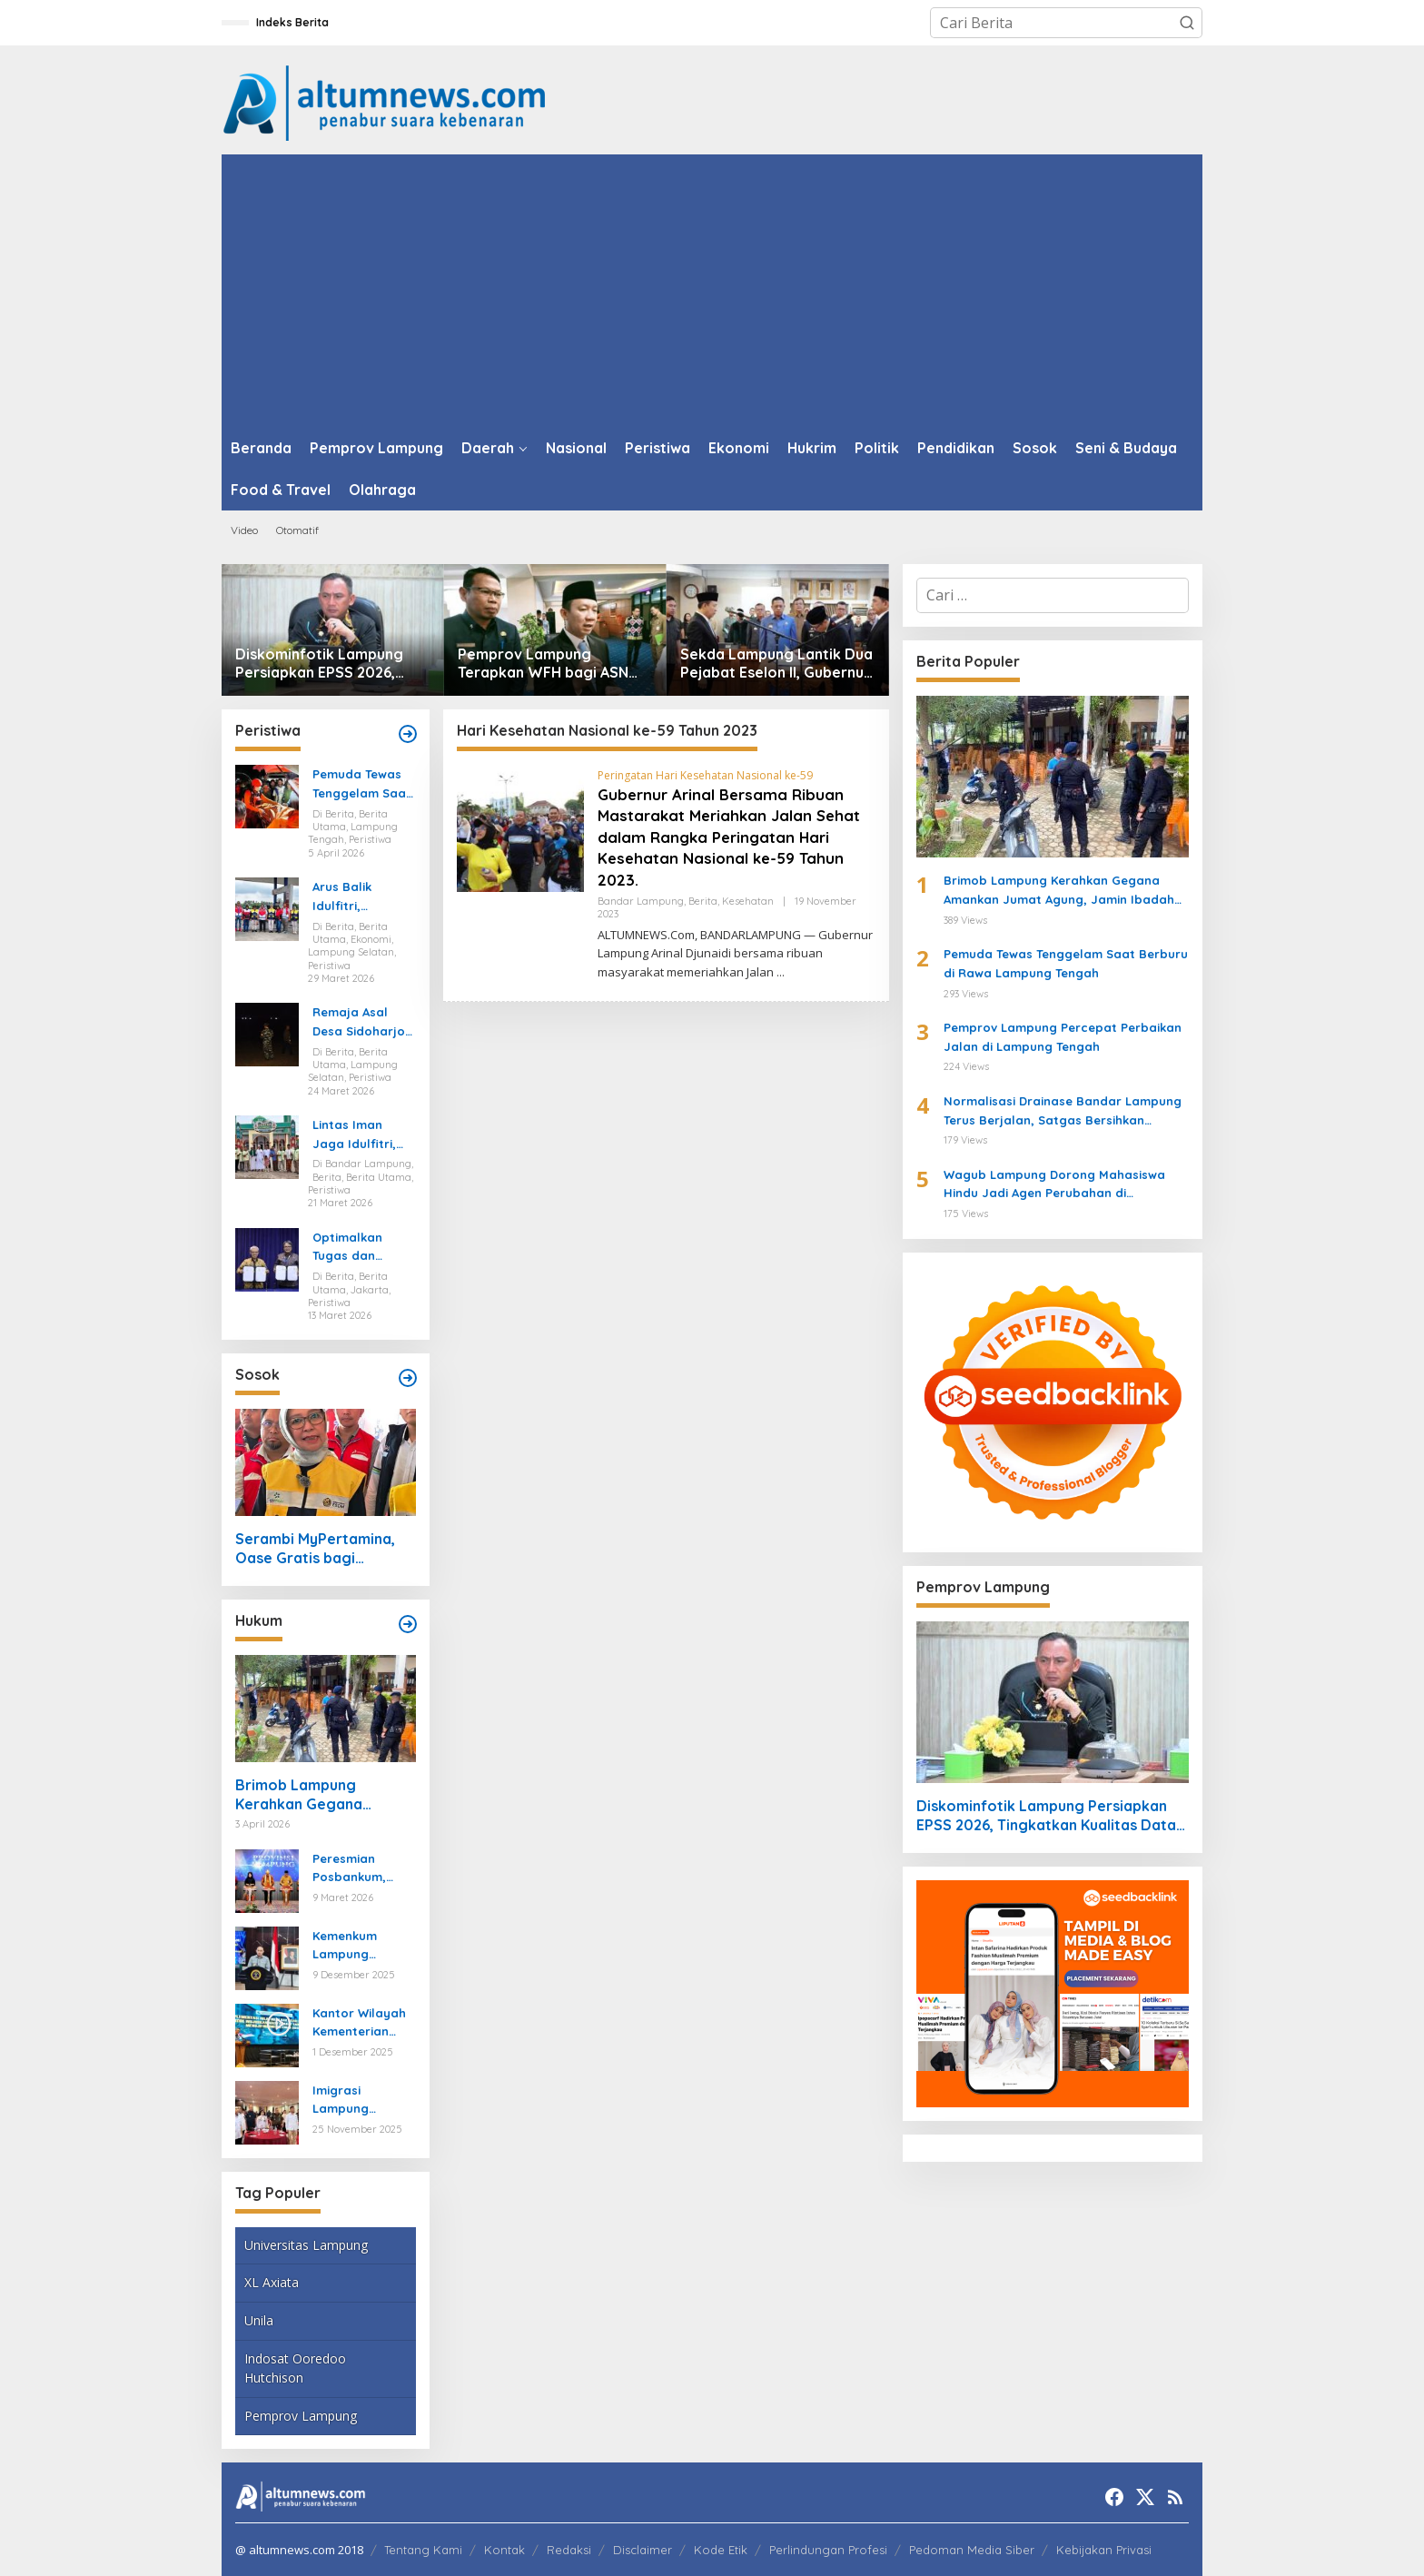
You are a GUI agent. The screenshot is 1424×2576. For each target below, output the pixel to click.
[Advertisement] (712, 290)
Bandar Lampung (641, 901)
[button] (1187, 22)
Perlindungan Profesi (828, 2549)
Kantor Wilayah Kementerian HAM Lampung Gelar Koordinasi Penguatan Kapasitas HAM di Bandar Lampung (363, 2024)
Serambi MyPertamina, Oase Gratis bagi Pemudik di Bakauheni (315, 1549)
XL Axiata (271, 2282)
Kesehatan (748, 901)
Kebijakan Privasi (1104, 2549)
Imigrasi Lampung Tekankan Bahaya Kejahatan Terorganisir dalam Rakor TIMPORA (351, 2101)
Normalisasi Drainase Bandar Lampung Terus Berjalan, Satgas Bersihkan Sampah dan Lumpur (1063, 1112)
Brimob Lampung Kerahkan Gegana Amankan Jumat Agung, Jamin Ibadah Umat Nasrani (317, 1795)
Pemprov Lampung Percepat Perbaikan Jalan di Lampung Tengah (1063, 1037)
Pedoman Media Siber (971, 2549)
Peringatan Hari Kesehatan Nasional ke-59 (705, 775)
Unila (258, 2320)
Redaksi (569, 2549)
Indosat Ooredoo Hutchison (295, 2368)
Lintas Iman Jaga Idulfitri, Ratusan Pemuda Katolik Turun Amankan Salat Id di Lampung (359, 1135)
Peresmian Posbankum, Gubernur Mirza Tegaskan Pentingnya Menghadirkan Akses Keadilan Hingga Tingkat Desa (359, 1869)
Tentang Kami (423, 2549)
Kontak (504, 2549)
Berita (702, 901)
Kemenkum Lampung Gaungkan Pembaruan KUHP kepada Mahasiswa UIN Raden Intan (357, 1946)
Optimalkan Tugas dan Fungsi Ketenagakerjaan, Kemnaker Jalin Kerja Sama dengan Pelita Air (363, 1248)
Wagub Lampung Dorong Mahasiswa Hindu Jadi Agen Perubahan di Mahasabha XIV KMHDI (1054, 1185)
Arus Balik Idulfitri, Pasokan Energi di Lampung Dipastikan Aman (362, 897)
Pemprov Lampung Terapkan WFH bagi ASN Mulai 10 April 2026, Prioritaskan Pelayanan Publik (543, 664)
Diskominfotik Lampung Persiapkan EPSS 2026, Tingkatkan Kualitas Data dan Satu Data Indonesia (324, 664)
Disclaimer (642, 2549)
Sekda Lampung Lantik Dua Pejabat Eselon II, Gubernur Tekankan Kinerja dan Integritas (776, 664)
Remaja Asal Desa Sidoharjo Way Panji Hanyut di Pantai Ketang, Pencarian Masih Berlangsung (363, 1023)
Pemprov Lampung (300, 2415)
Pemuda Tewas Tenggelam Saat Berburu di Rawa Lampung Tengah (362, 785)
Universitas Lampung (306, 2245)
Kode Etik (720, 2549)
